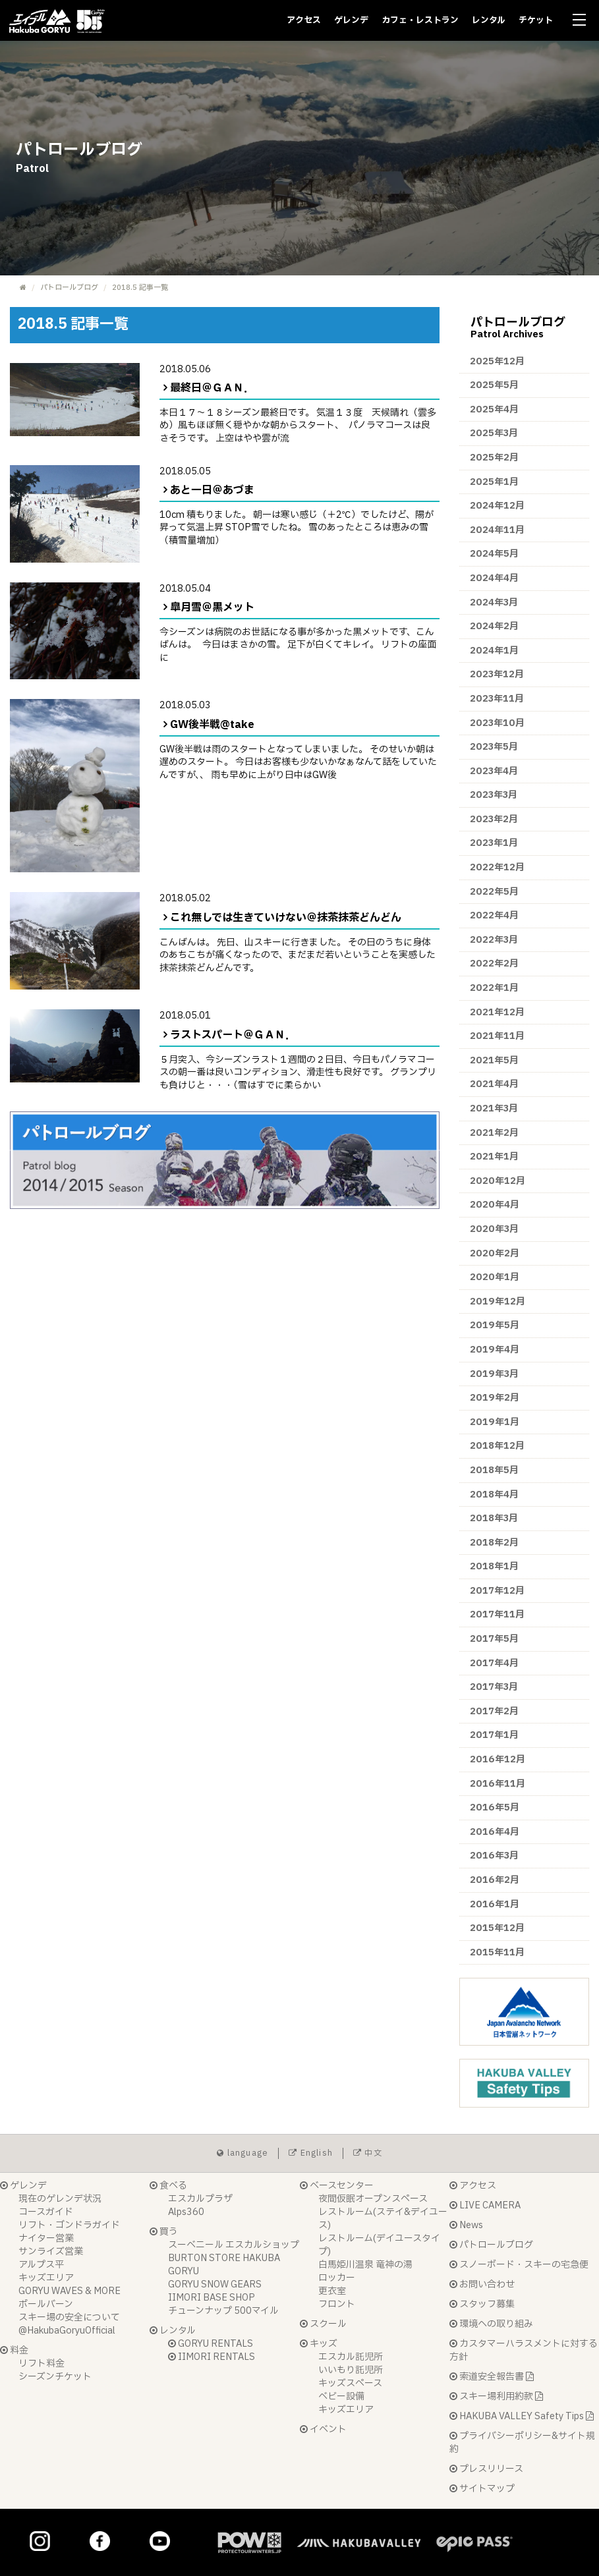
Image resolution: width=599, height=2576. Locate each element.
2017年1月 (494, 1735)
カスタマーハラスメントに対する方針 (523, 2350)
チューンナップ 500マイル (223, 2311)
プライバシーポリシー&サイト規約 (522, 2442)
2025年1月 (494, 482)
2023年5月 (494, 747)
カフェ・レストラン (420, 20)
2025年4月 (494, 409)
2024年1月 (494, 651)
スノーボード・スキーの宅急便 (518, 2265)
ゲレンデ (351, 20)
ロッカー (336, 2278)
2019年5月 (494, 1325)
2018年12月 (497, 1446)
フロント (336, 2304)
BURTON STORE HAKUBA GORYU (224, 2264)
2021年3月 (494, 1108)
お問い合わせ (482, 2284)
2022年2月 (494, 963)
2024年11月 (497, 530)
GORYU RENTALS (210, 2344)
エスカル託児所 (350, 2357)
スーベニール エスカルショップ (233, 2245)
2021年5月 (494, 1060)
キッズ (318, 2344)
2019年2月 (494, 1398)
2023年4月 (494, 771)
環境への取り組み (491, 2324)
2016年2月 (494, 1880)
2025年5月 (494, 385)
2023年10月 (497, 723)
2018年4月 (494, 1494)
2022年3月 (494, 940)
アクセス (304, 20)
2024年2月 (494, 626)
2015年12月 (497, 1928)
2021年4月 (494, 1084)
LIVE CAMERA (485, 2205)
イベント (323, 2429)
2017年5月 (494, 1639)
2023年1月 (494, 843)
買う (164, 2232)
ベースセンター (337, 2186)
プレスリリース (486, 2469)
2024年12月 (497, 506)
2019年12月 (497, 1301)
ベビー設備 (341, 2396)
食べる (168, 2186)
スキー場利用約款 (496, 2396)
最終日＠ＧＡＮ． (212, 388)
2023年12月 (497, 674)
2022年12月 (497, 867)
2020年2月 (494, 1253)
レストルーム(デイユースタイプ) (379, 2244)
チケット (536, 20)
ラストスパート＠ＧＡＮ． (233, 1035)
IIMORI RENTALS (211, 2357)
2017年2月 (494, 1711)
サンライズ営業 (50, 2251)
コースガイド (45, 2212)
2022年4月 (494, 915)
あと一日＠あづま (212, 490)
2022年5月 (494, 892)
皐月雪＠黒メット (212, 607)
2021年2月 (494, 1133)
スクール (323, 2324)
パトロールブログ (69, 287)
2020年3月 (494, 1229)
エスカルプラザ (200, 2199)
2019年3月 (494, 1374)
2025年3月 (494, 433)
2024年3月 (494, 602)
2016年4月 (494, 1832)
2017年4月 (494, 1663)
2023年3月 (493, 795)
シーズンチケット (55, 2377)
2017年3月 (494, 1687)
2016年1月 (494, 1904)
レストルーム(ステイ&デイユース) (382, 2218)
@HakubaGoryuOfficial (66, 2331)
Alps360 (186, 2212)
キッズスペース (350, 2383)
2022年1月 (494, 988)
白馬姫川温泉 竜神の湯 (365, 2265)
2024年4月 (494, 578)
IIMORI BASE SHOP (211, 2298)
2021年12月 (497, 1012)
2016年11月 (497, 1784)
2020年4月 (494, 1205)
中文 (367, 2153)
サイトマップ (482, 2489)
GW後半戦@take (212, 725)
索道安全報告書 (491, 2377)
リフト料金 (41, 2363)
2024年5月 (494, 554)
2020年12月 (497, 1181)
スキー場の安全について (69, 2317)
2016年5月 (494, 1807)
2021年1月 (494, 1156)
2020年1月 (494, 1277)
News (466, 2225)
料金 (14, 2350)
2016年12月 (497, 1759)
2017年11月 (497, 1614)
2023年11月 (497, 699)
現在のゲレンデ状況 (59, 2199)
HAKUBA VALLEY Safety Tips (521, 2416)
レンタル (488, 20)
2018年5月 (494, 1470)
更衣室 (332, 2291)
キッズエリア (46, 2278)
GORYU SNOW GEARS (215, 2284)
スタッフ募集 (482, 2304)
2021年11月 (497, 1036)
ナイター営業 (46, 2238)
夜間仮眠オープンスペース (373, 2199)
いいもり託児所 (350, 2370)
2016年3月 (494, 1855)
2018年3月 (494, 1518)
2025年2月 (494, 457)
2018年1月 (494, 1566)
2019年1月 (494, 1422)
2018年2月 (494, 1543)
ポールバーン (45, 2304)
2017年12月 (497, 1591)
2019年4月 (494, 1350)
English (311, 2153)
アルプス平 (41, 2265)
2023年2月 (494, 819)
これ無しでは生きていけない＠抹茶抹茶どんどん (285, 918)
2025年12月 (497, 361)
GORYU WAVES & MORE (69, 2291)
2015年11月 (497, 1952)
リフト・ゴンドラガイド (69, 2225)
